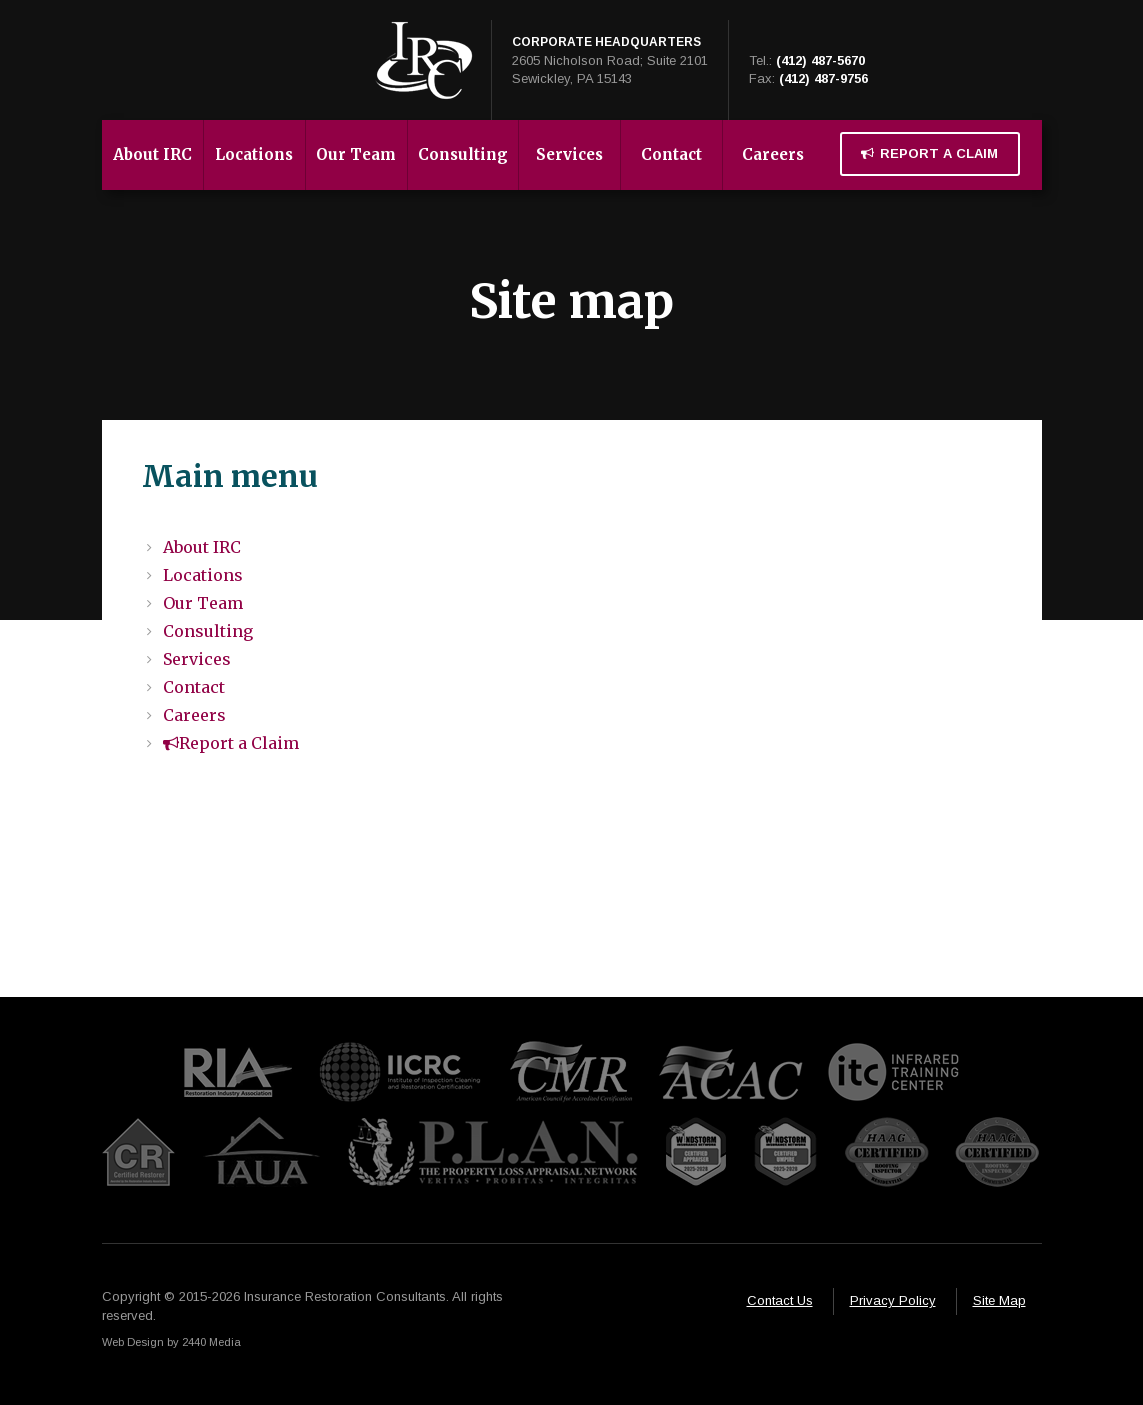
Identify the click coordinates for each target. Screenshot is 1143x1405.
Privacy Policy (893, 1300)
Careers (773, 154)
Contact (671, 154)
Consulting (463, 154)
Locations (254, 154)
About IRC (152, 154)
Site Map (999, 1300)
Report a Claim (929, 153)
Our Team (356, 154)
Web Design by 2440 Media (171, 1342)
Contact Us (780, 1300)
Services (569, 154)
